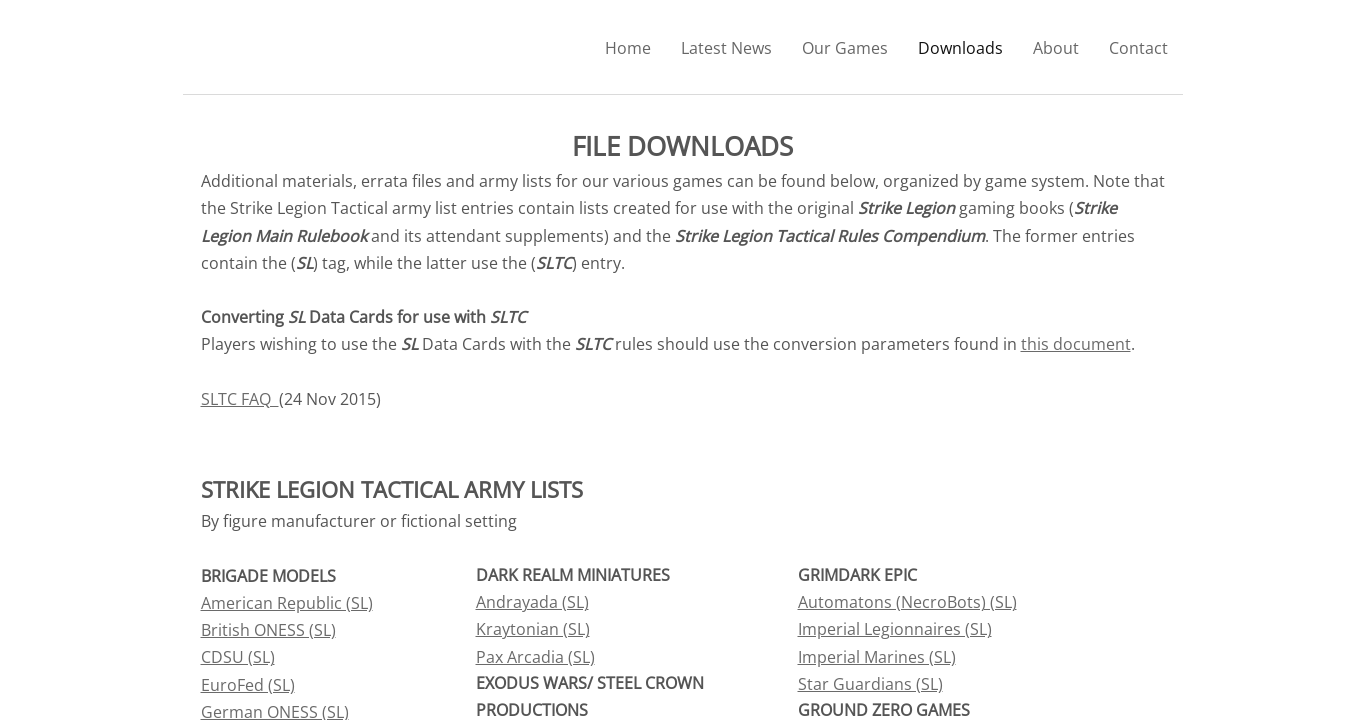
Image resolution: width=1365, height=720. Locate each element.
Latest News (726, 48)
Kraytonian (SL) (533, 629)
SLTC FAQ (240, 399)
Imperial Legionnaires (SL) (895, 629)
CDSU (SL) (238, 657)
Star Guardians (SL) (870, 684)
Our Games (845, 48)
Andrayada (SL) (532, 602)
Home (628, 48)
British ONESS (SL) (268, 630)
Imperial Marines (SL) (877, 657)
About (1056, 48)
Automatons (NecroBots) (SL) (907, 602)
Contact (1138, 48)
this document (1076, 344)
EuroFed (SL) (248, 685)
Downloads (960, 48)
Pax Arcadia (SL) (535, 657)
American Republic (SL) (287, 603)
